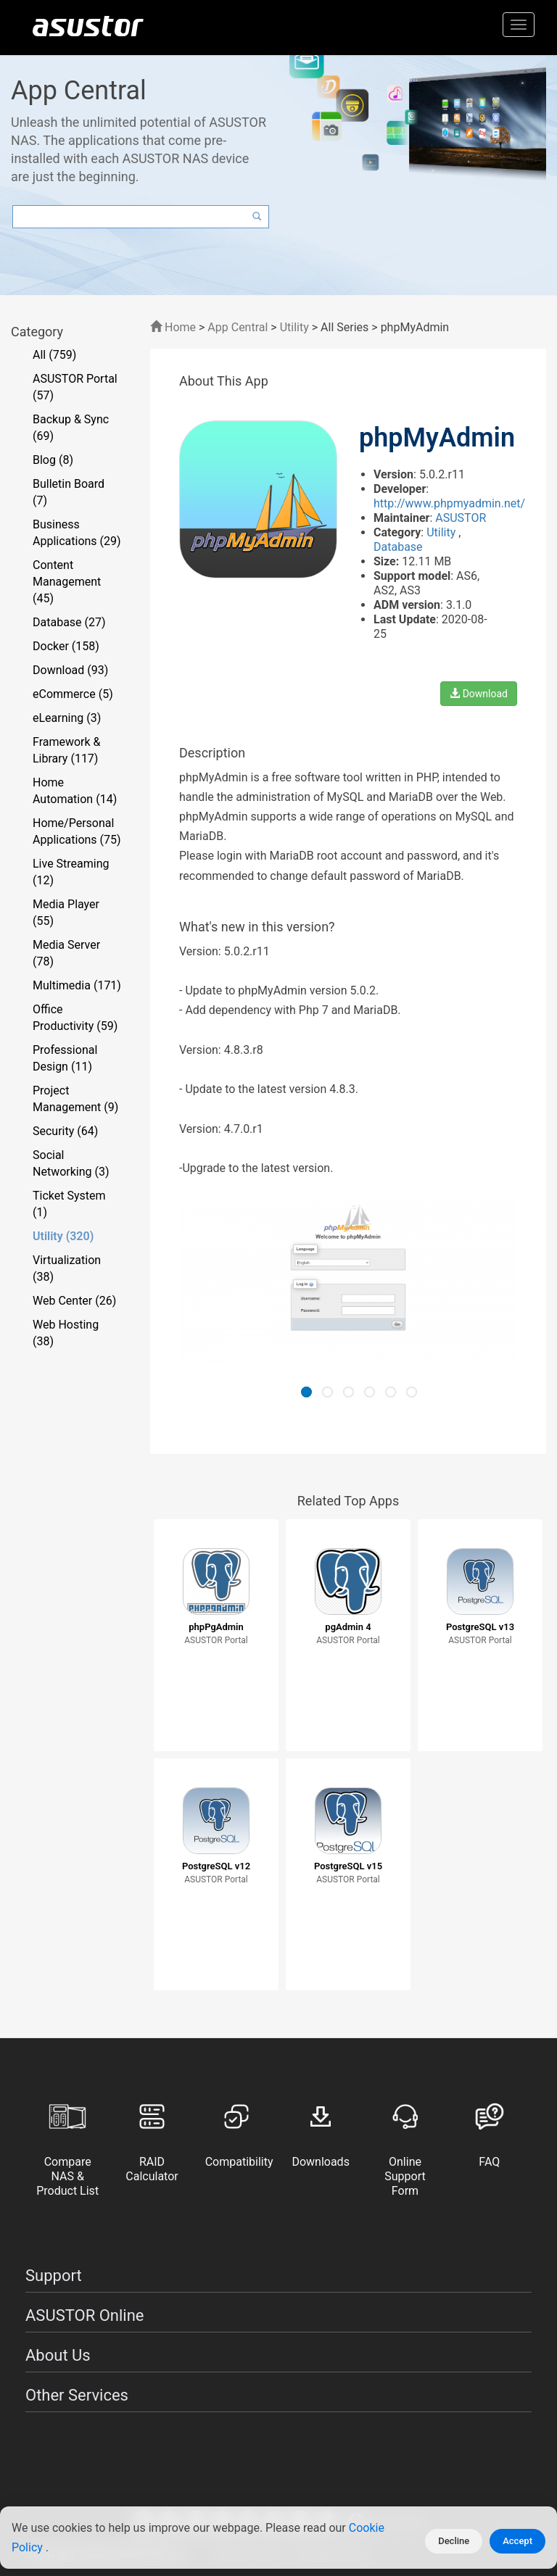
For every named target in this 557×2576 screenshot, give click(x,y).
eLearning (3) (67, 718)
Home (173, 327)
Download (479, 693)
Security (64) (65, 1131)
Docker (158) (66, 646)
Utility (294, 327)
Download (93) (70, 670)
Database (398, 547)
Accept (517, 2540)
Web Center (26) (74, 1301)
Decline (453, 2540)
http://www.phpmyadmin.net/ (449, 503)
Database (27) (69, 622)
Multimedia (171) (77, 985)
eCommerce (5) (73, 694)
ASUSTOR (460, 518)
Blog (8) (53, 460)
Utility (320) (63, 1236)
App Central (237, 327)
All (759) (54, 355)
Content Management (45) (67, 581)
